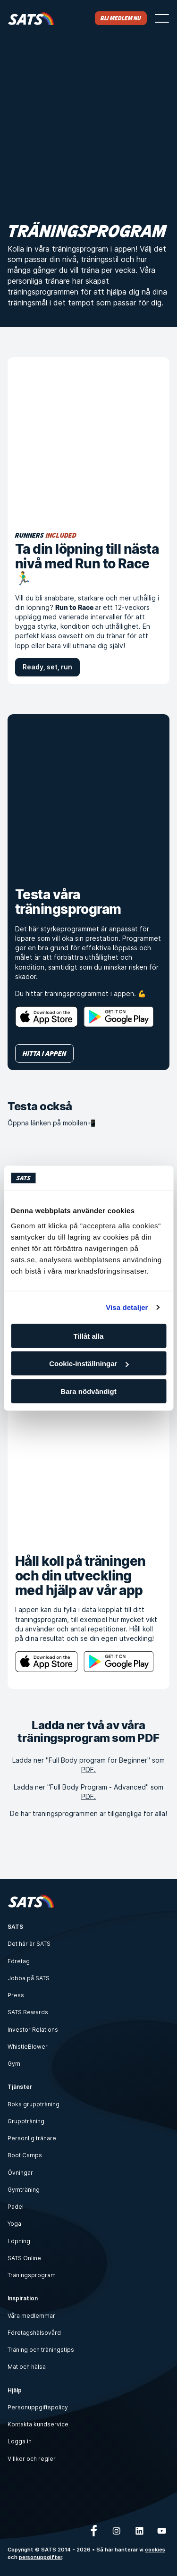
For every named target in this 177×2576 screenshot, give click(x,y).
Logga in (20, 2441)
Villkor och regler (32, 2458)
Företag (19, 1961)
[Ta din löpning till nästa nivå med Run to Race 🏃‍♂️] (88, 438)
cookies (155, 2549)
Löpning (19, 2241)
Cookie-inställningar (88, 1364)
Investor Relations (33, 2029)
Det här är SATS (29, 1943)
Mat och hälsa (27, 2366)
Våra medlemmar (31, 2315)
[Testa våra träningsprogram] (88, 795)
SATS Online (24, 2258)
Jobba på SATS (29, 1978)
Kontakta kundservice (38, 2424)
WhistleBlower (28, 2046)
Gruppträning (26, 2121)
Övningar (20, 2172)
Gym (14, 2063)
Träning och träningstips (41, 2349)
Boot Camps (25, 2155)
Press (16, 1995)
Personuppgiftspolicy (38, 2407)
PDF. (88, 1769)
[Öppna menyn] (161, 18)
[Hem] (31, 18)
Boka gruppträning (33, 2104)
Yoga (14, 2223)
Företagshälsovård (34, 2332)
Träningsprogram (32, 2275)
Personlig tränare (32, 2138)
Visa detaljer (127, 1307)
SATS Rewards (28, 2012)
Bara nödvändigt (88, 1391)
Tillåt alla (89, 1336)
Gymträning (24, 2189)
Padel (16, 2206)
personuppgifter (40, 2557)
